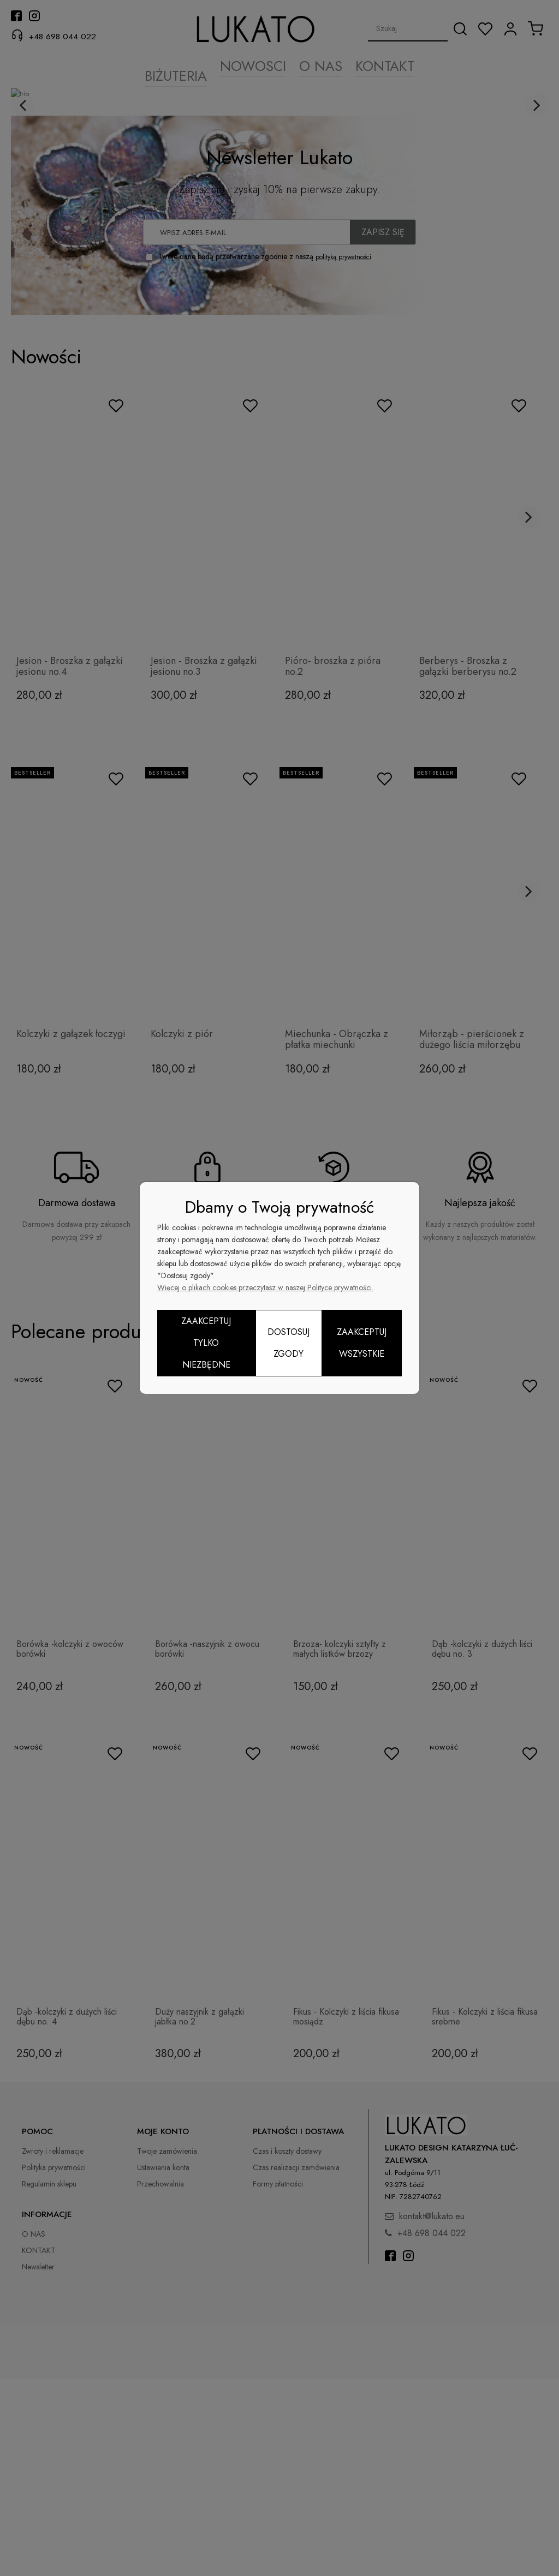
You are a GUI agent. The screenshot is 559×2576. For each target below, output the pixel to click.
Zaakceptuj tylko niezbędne (206, 1343)
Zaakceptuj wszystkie (361, 1343)
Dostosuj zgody (288, 1343)
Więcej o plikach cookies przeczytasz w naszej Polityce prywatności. (265, 1287)
